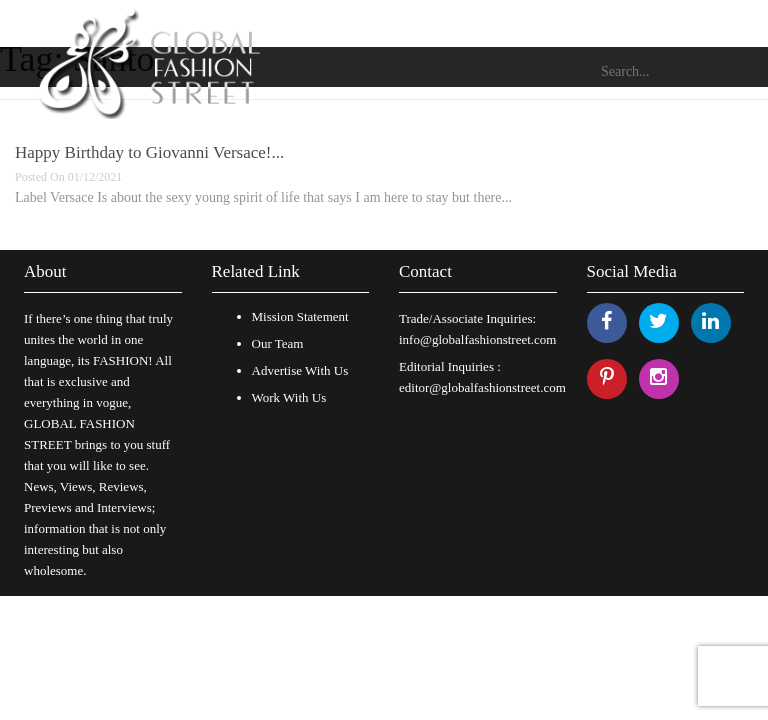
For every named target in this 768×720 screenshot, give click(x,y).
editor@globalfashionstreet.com (482, 387)
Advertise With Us (300, 370)
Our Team (278, 343)
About (45, 271)
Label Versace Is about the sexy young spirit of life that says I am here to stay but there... (263, 197)
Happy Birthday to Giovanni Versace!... (149, 152)
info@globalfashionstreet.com (477, 339)
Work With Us (289, 397)
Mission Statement (300, 316)
